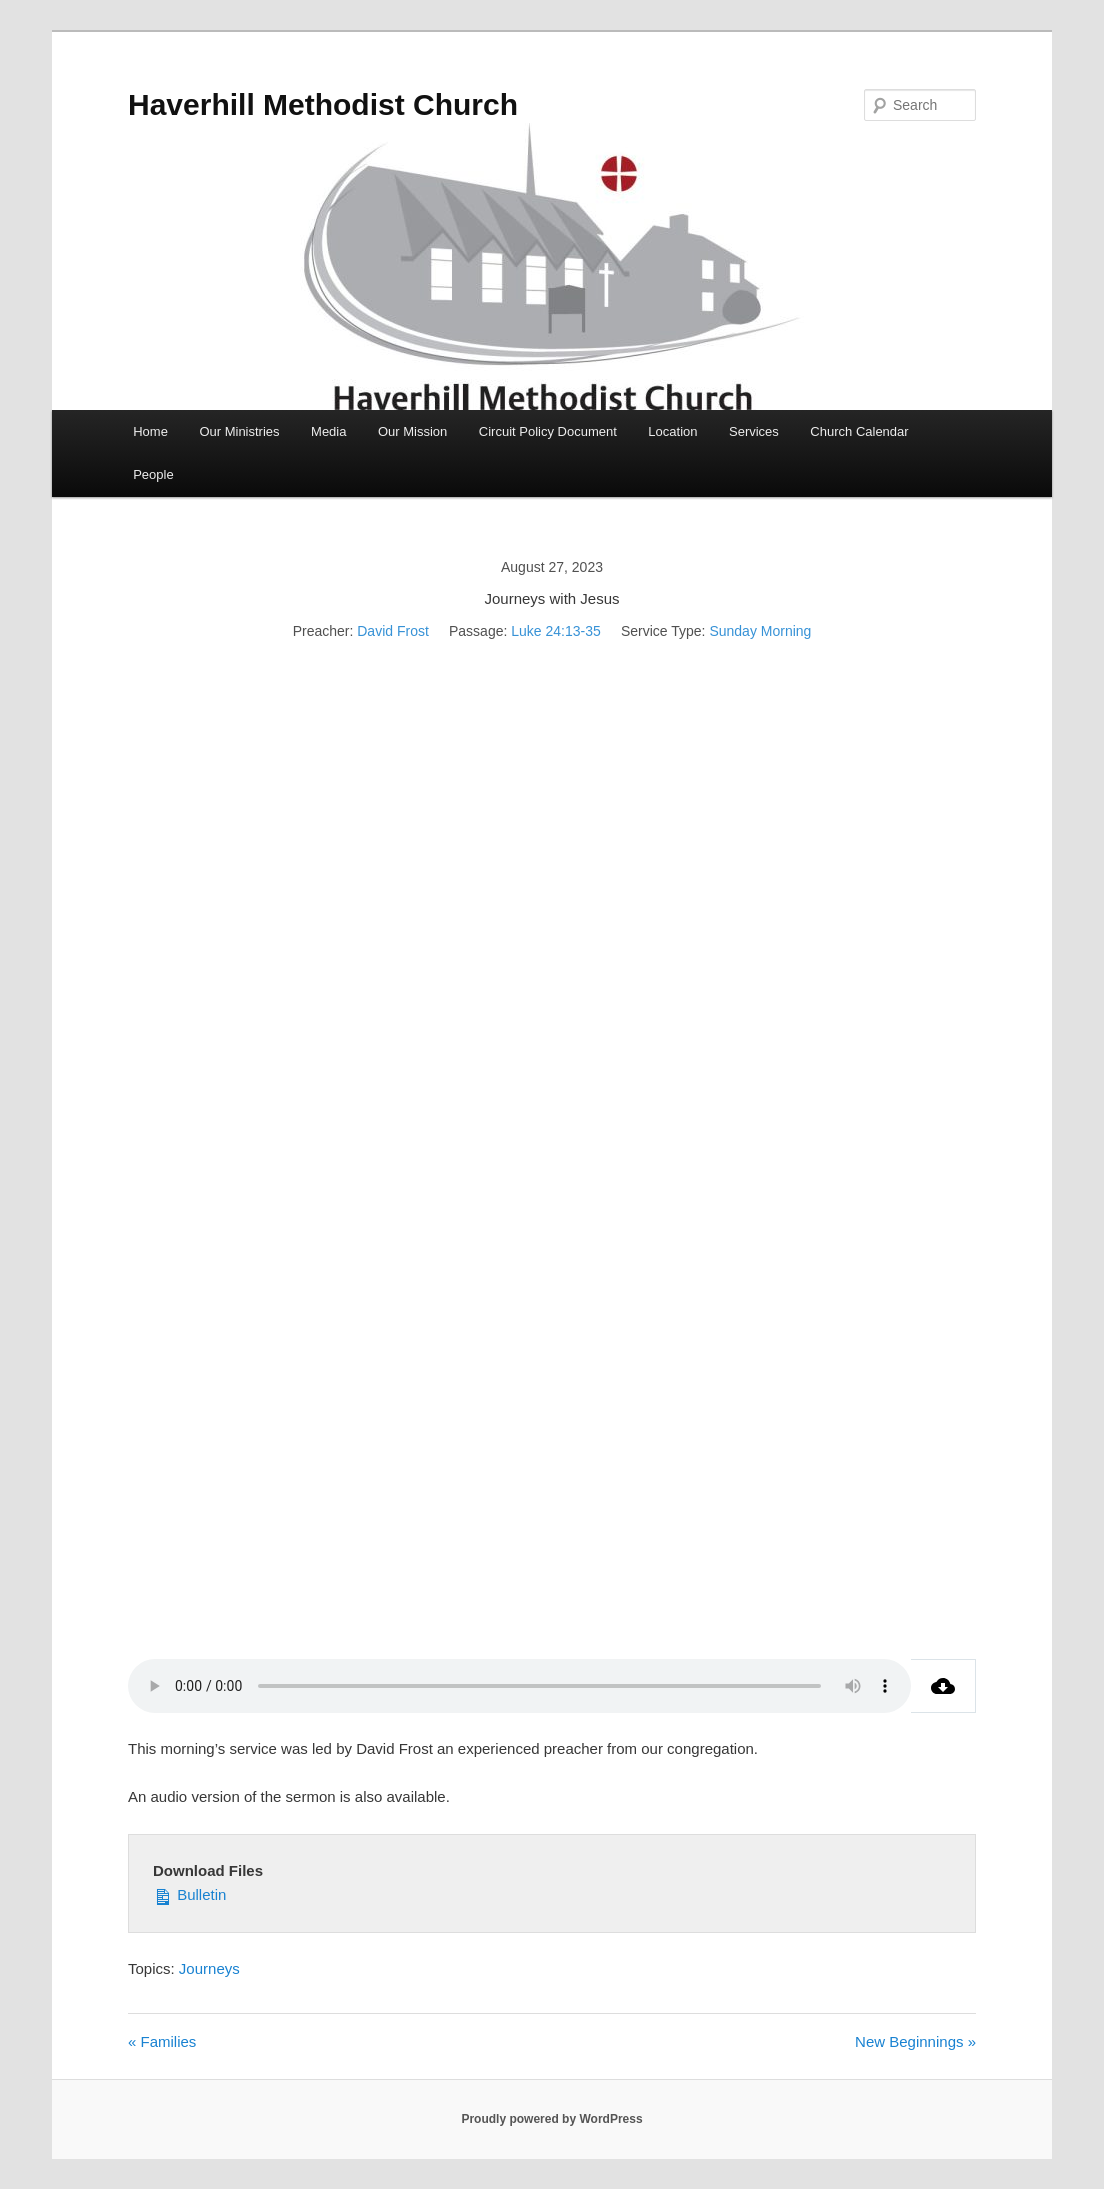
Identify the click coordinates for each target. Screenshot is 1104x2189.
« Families (162, 2041)
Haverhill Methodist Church (323, 104)
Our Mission (412, 431)
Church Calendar (859, 431)
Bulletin (189, 1893)
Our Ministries (239, 431)
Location (672, 431)
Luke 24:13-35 (556, 631)
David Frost (393, 631)
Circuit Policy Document (548, 431)
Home (150, 431)
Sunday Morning (760, 631)
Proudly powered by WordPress (551, 2119)
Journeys (209, 1968)
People (153, 474)
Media (328, 431)
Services (754, 431)
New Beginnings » (915, 2041)
